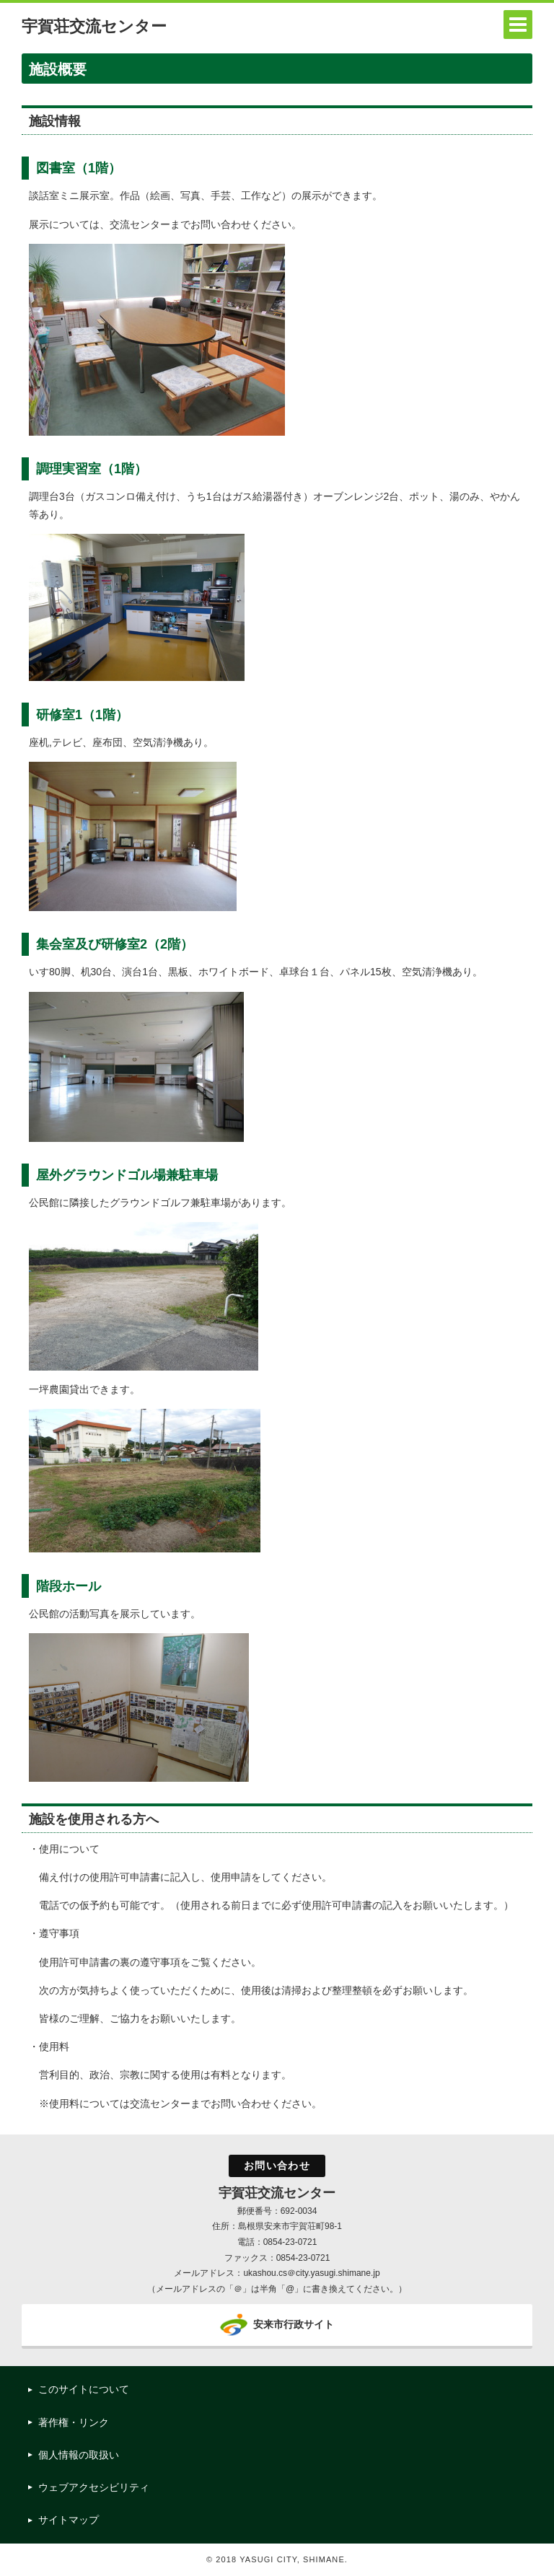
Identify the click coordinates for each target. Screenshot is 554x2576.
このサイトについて (83, 2389)
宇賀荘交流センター (94, 26)
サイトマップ (68, 2520)
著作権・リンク (73, 2422)
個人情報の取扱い (78, 2455)
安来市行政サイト (293, 2324)
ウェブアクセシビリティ (93, 2487)
